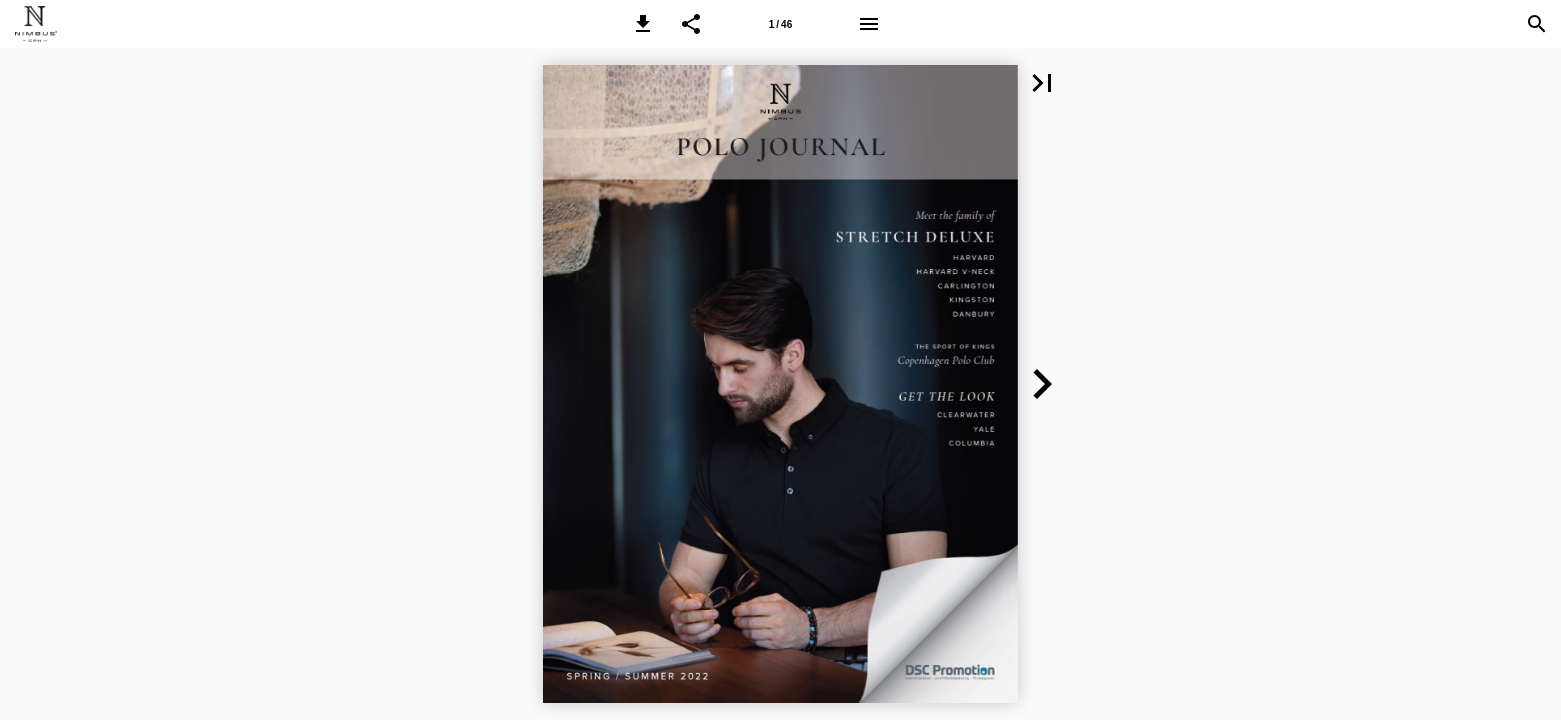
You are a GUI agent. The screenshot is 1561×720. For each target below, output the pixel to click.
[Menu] (869, 24)
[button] (643, 24)
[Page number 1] (780, 24)
